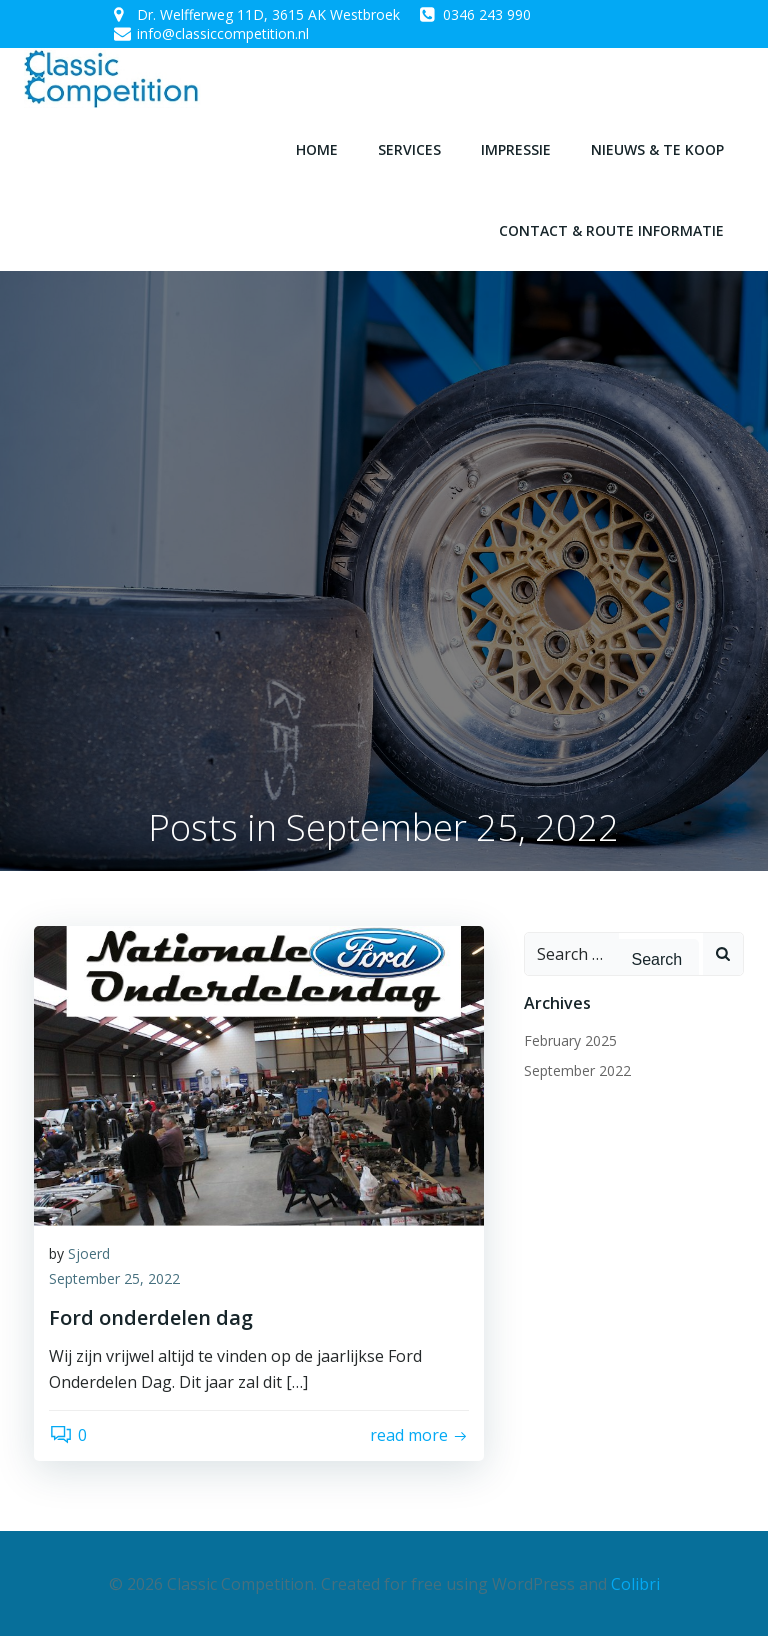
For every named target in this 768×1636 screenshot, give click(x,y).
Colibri (635, 1582)
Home (317, 148)
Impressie (516, 148)
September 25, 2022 (114, 1278)
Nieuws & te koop (657, 148)
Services (409, 148)
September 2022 (577, 1069)
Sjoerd (89, 1252)
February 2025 (570, 1039)
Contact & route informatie (611, 229)
